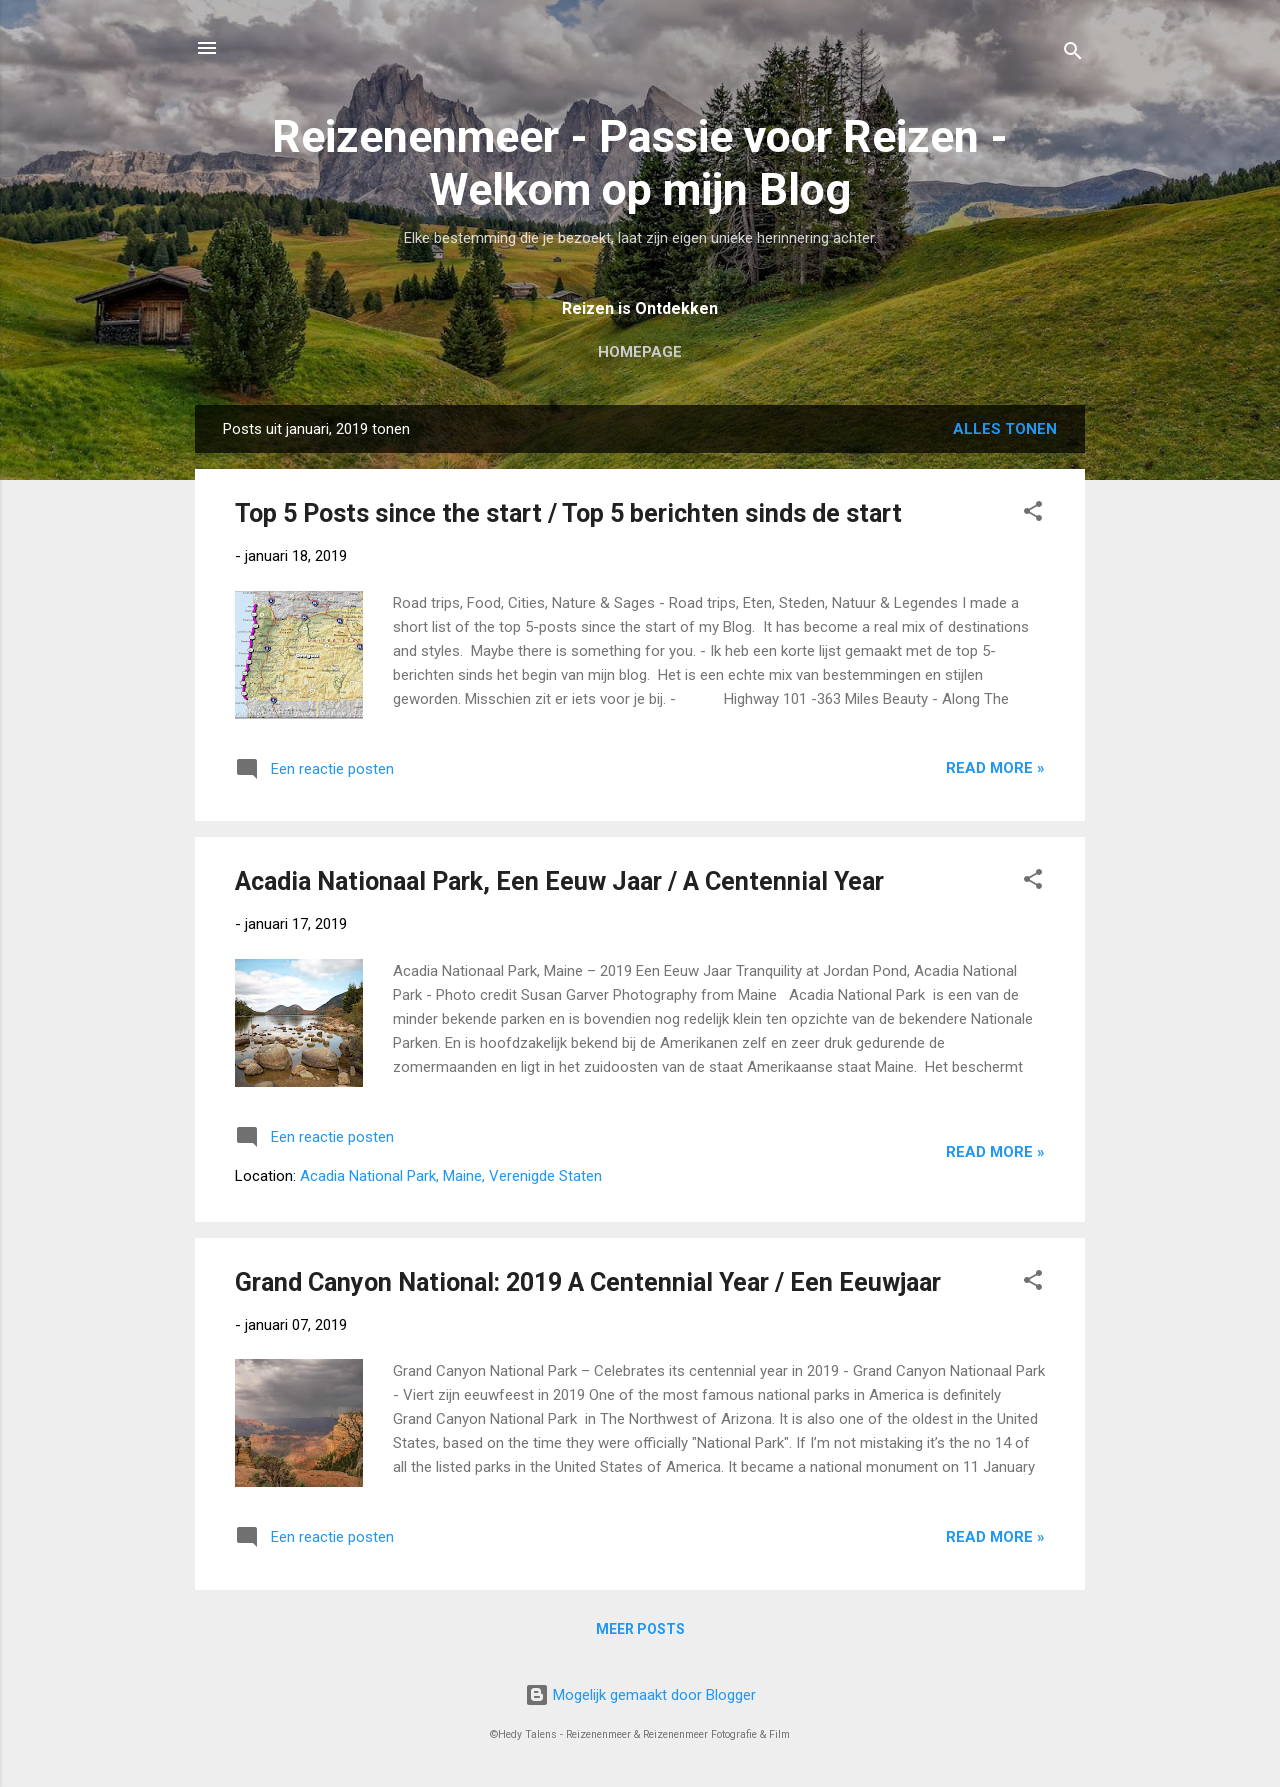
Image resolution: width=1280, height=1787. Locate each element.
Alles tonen (1005, 429)
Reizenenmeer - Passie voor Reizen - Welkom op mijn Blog (640, 163)
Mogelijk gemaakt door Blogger (640, 1695)
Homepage (640, 352)
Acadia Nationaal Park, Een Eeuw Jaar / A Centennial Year (559, 881)
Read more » (995, 768)
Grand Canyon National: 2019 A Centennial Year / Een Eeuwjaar (588, 1282)
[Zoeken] (1073, 54)
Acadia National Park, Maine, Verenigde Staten (451, 1176)
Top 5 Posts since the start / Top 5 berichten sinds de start (568, 513)
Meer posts (640, 1629)
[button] (1033, 514)
